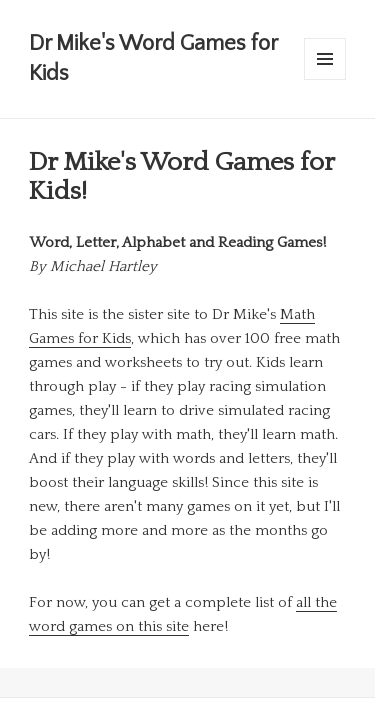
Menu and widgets (325, 79)
